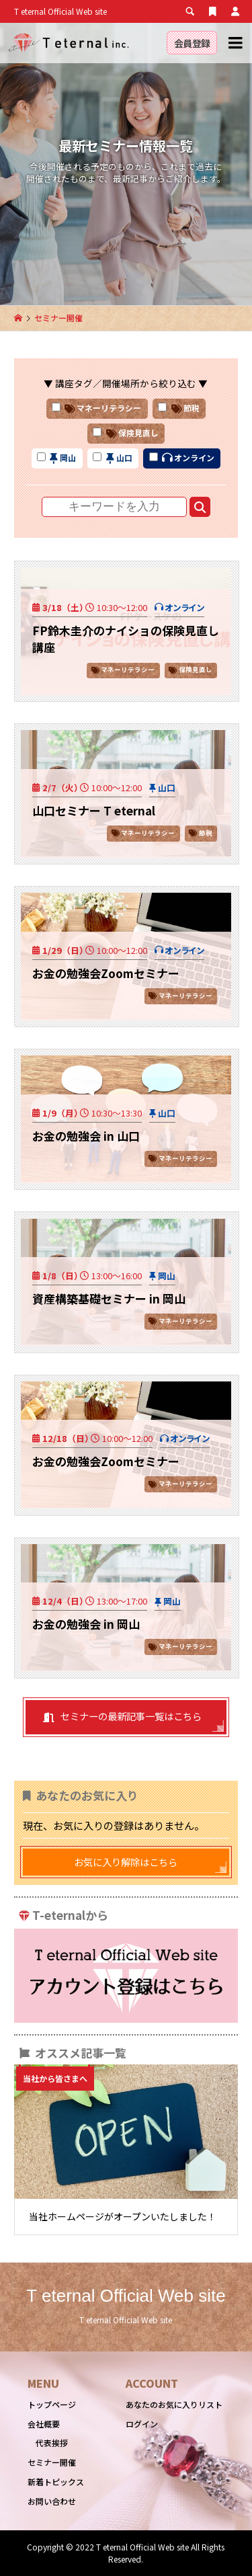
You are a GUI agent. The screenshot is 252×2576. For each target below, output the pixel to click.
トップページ (52, 2404)
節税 (205, 833)
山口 (166, 787)
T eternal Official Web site (125, 2296)
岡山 (166, 1275)
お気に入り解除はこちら (125, 1862)
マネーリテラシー (128, 669)
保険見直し (195, 669)
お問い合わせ (52, 2501)
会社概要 (44, 2423)
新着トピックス (56, 2481)
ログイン (142, 2423)
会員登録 (192, 43)
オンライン (184, 607)
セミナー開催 (52, 2462)
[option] (126, 2149)
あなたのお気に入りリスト (174, 2404)
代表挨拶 (52, 2442)
